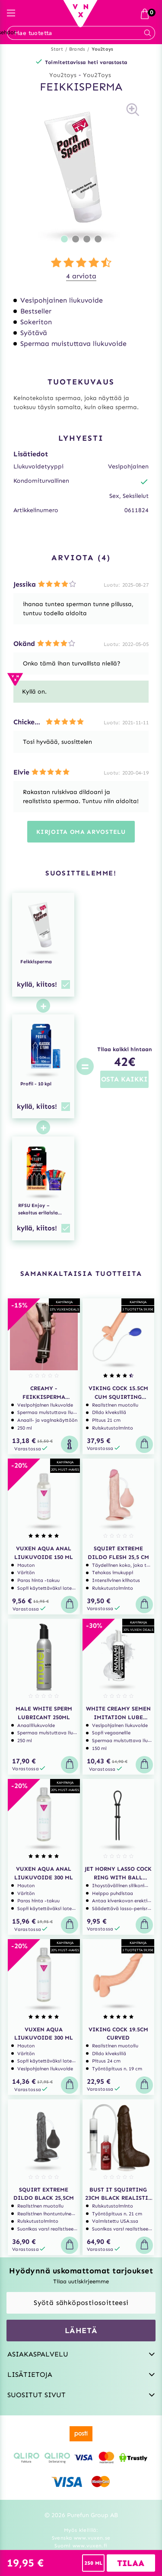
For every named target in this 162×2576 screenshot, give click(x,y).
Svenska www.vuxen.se (81, 2538)
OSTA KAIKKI (124, 1079)
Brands (77, 49)
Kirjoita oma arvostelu (80, 832)
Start (57, 49)
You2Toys (97, 75)
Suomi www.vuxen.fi (80, 2546)
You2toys (103, 49)
